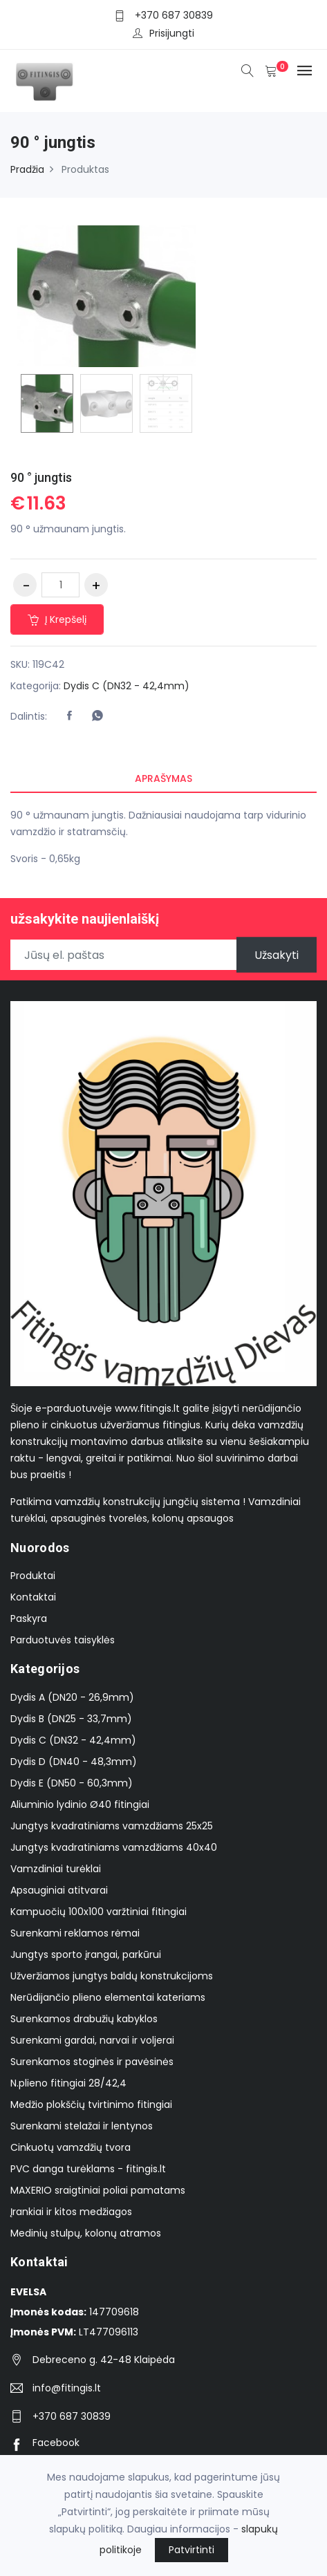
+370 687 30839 (174, 15)
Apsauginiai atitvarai (59, 1890)
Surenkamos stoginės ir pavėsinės (92, 2062)
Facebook (45, 2442)
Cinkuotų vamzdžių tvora (70, 2147)
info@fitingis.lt (66, 2388)
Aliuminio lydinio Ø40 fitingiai (79, 1804)
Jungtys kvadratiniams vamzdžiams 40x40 (113, 1847)
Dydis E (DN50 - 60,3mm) (71, 1783)
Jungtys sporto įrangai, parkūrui (85, 1954)
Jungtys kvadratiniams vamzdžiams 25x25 (111, 1826)
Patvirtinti (191, 2550)
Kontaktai (33, 1597)
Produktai (32, 1576)
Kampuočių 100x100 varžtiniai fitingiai (98, 1912)
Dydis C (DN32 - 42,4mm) (126, 686)
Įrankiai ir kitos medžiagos (71, 2212)
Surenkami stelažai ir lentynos (81, 2126)
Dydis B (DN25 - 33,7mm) (71, 1719)
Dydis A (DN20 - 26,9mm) (72, 1697)
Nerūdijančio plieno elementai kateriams (107, 1997)
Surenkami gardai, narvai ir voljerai (92, 2040)
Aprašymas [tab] (163, 778)
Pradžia (27, 169)
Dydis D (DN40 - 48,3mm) (73, 1761)
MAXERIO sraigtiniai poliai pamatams (97, 2190)
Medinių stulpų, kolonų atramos (85, 2233)
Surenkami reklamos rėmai (75, 1933)
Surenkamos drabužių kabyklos (84, 2019)
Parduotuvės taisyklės (62, 1640)
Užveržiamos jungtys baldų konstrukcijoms (111, 1976)
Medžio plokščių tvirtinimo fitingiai (91, 2104)
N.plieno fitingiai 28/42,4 (68, 2083)
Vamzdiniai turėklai (55, 1869)
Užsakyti (276, 955)
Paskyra (28, 1618)
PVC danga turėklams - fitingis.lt (88, 2169)
